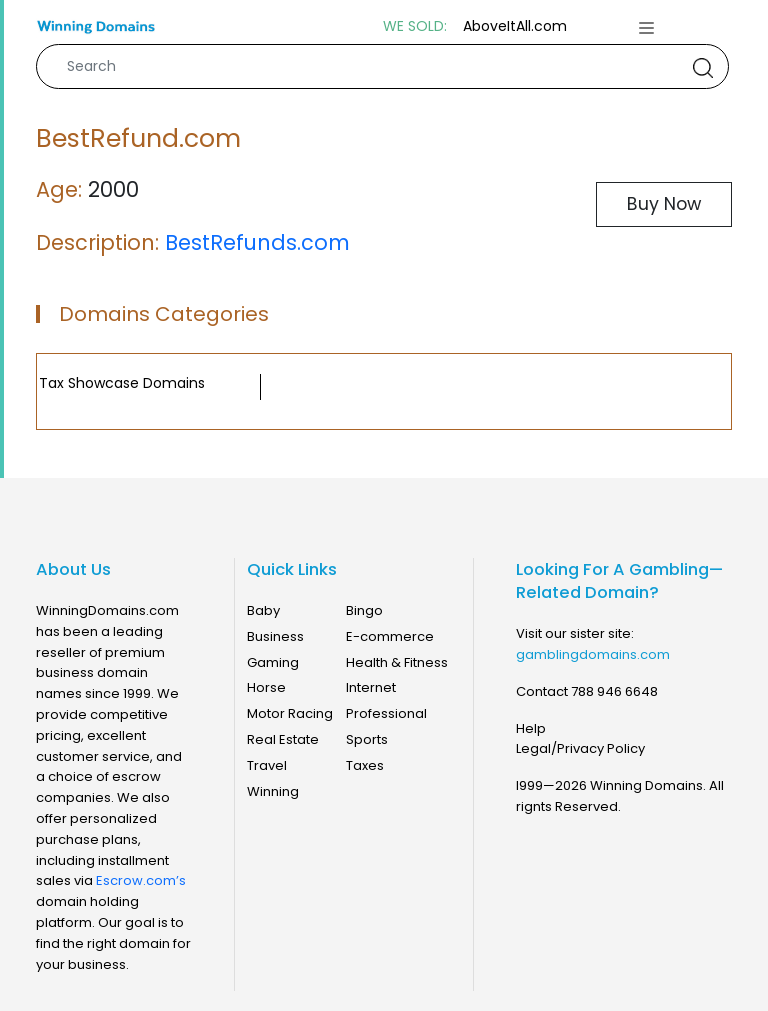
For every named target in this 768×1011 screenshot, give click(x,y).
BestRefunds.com (257, 242)
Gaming (273, 662)
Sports (367, 739)
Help (531, 728)
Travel (267, 765)
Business (275, 636)
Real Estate (283, 739)
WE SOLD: (415, 26)
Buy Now (664, 204)
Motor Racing (290, 713)
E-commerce (390, 636)
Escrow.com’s (141, 880)
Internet (371, 687)
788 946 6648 (614, 691)
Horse (266, 687)
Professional (386, 713)
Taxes (365, 765)
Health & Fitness (397, 662)
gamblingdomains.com (593, 654)
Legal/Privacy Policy (580, 748)
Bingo (364, 610)
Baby (263, 610)
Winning (273, 791)
